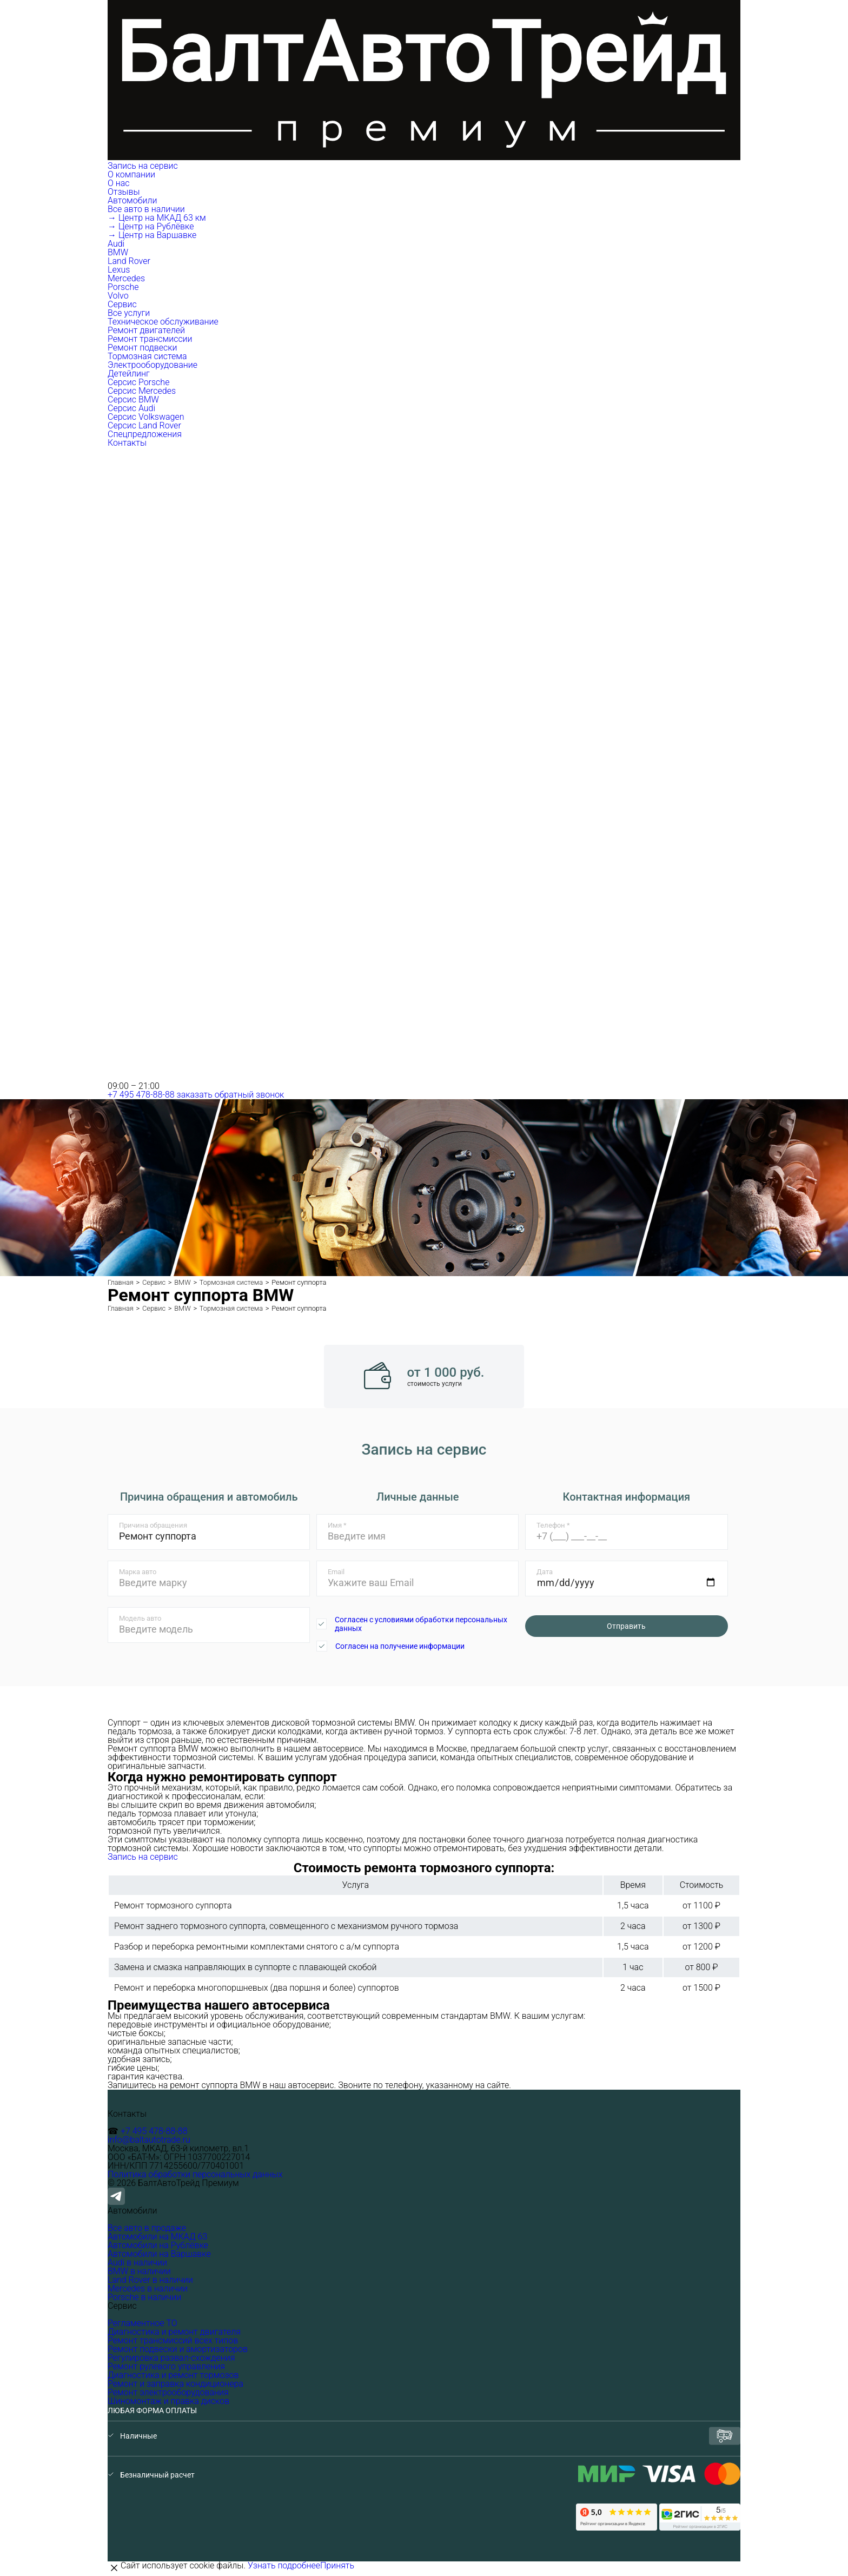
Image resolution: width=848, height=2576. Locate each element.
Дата (544, 1572)
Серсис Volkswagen (146, 417)
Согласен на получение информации (400, 1646)
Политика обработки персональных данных (195, 2174)
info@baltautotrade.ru (149, 2140)
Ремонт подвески (142, 347)
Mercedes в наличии (148, 2288)
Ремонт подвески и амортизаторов (178, 2349)
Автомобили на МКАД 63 (157, 2236)
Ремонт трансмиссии (150, 339)
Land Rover (129, 261)
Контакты (127, 443)
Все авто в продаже (147, 2228)
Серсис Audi (131, 408)
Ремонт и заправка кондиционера (175, 2384)
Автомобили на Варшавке (159, 2254)
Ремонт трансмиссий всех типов (173, 2340)
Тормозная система (147, 356)
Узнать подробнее (284, 2565)
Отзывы (124, 192)
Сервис (123, 304)
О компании (132, 174)
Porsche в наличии (144, 2297)
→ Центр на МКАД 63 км (157, 218)
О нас (119, 183)
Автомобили (133, 200)
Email (336, 1572)
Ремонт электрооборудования (168, 2392)
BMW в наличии (139, 2271)
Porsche (123, 287)
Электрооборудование (152, 365)
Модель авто (140, 1618)
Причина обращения (153, 1525)
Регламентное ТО (142, 2323)
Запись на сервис (143, 166)
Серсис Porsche (138, 382)
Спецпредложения (145, 434)
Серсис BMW (133, 399)
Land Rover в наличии (150, 2280)
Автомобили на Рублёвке (158, 2245)
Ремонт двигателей (146, 330)
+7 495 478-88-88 (141, 1094)
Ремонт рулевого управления (166, 2366)
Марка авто (137, 1572)
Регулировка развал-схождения (171, 2358)
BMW (118, 252)
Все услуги (129, 313)
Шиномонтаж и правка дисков (168, 2401)
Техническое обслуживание (163, 321)
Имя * (337, 1525)
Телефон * (553, 1525)
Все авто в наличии (146, 209)
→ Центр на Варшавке (152, 235)
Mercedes (126, 278)
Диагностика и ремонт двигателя (174, 2332)
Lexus (119, 270)
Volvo (118, 295)
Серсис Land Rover (144, 425)
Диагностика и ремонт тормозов (173, 2375)
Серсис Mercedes (142, 391)
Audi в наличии (137, 2262)
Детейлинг (129, 373)
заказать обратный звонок (230, 1094)
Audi (116, 244)
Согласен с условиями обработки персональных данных (421, 1624)
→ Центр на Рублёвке (151, 226)
